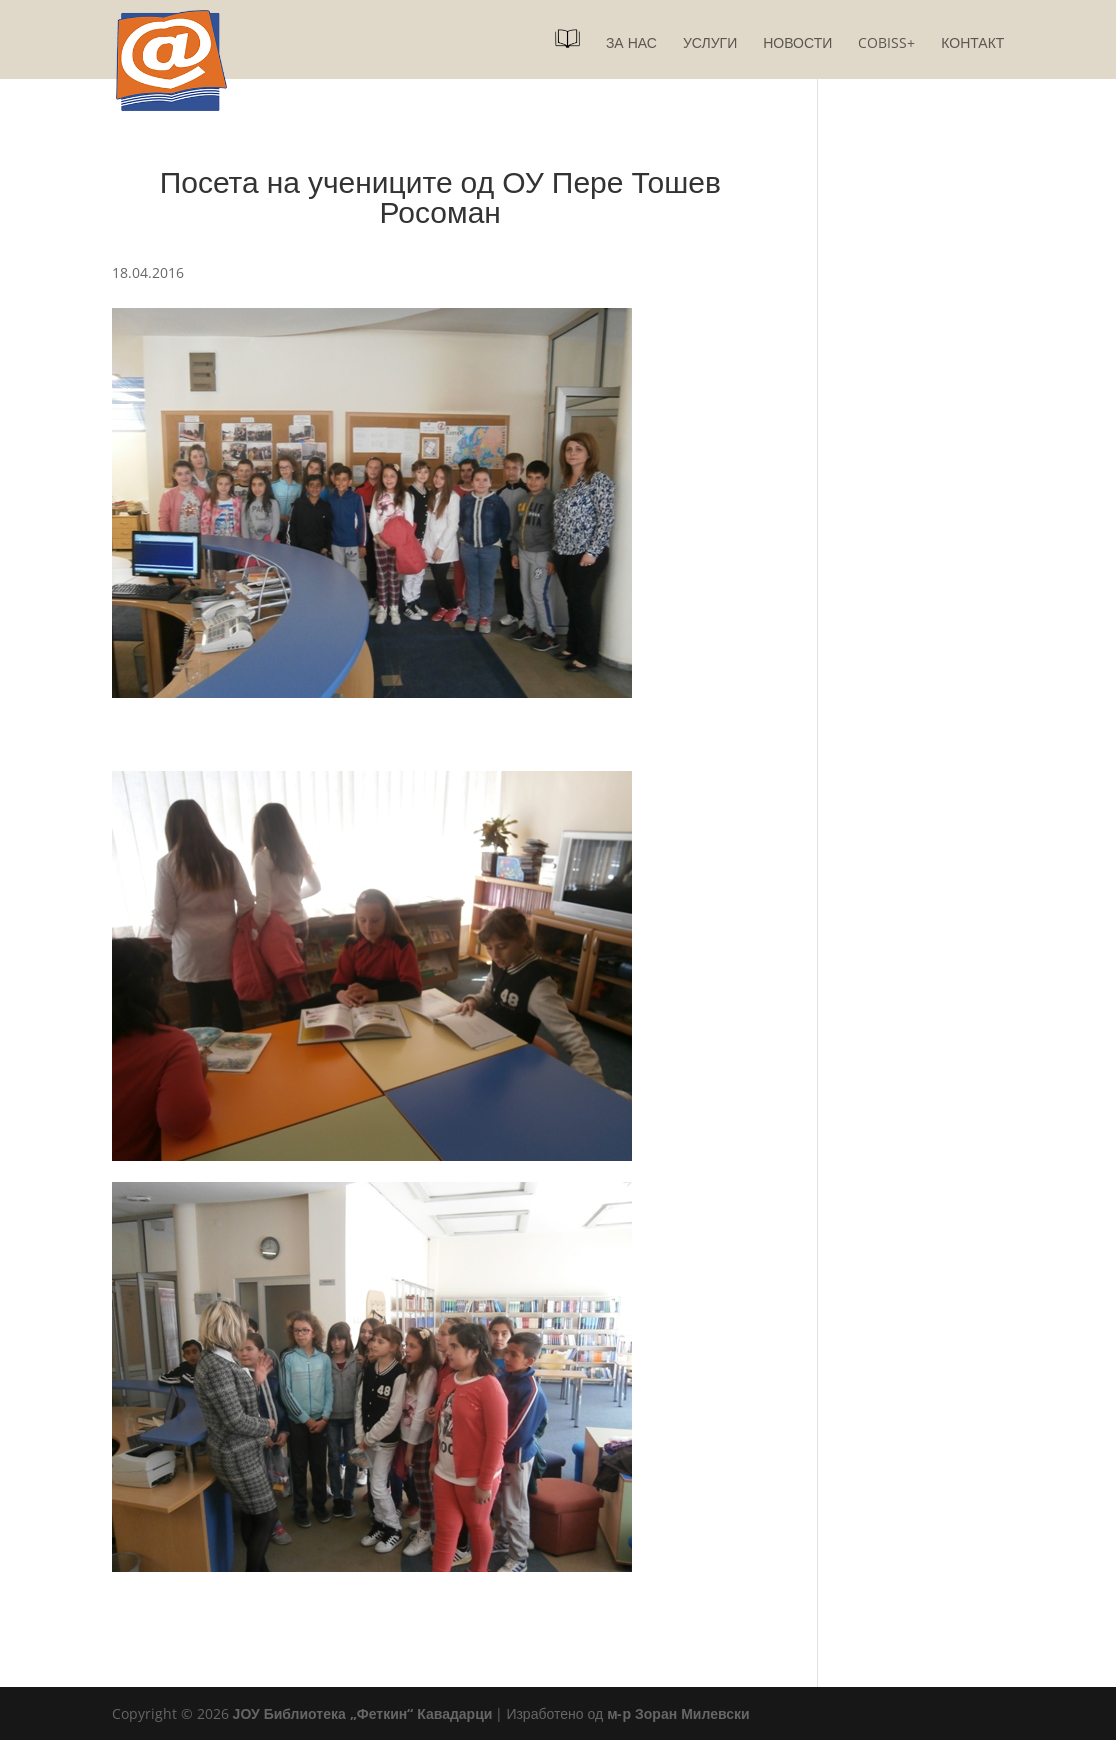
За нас (631, 44)
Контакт (972, 44)
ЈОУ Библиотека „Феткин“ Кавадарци (363, 1713)
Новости (797, 44)
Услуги (710, 44)
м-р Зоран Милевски (678, 1713)
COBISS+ (886, 44)
